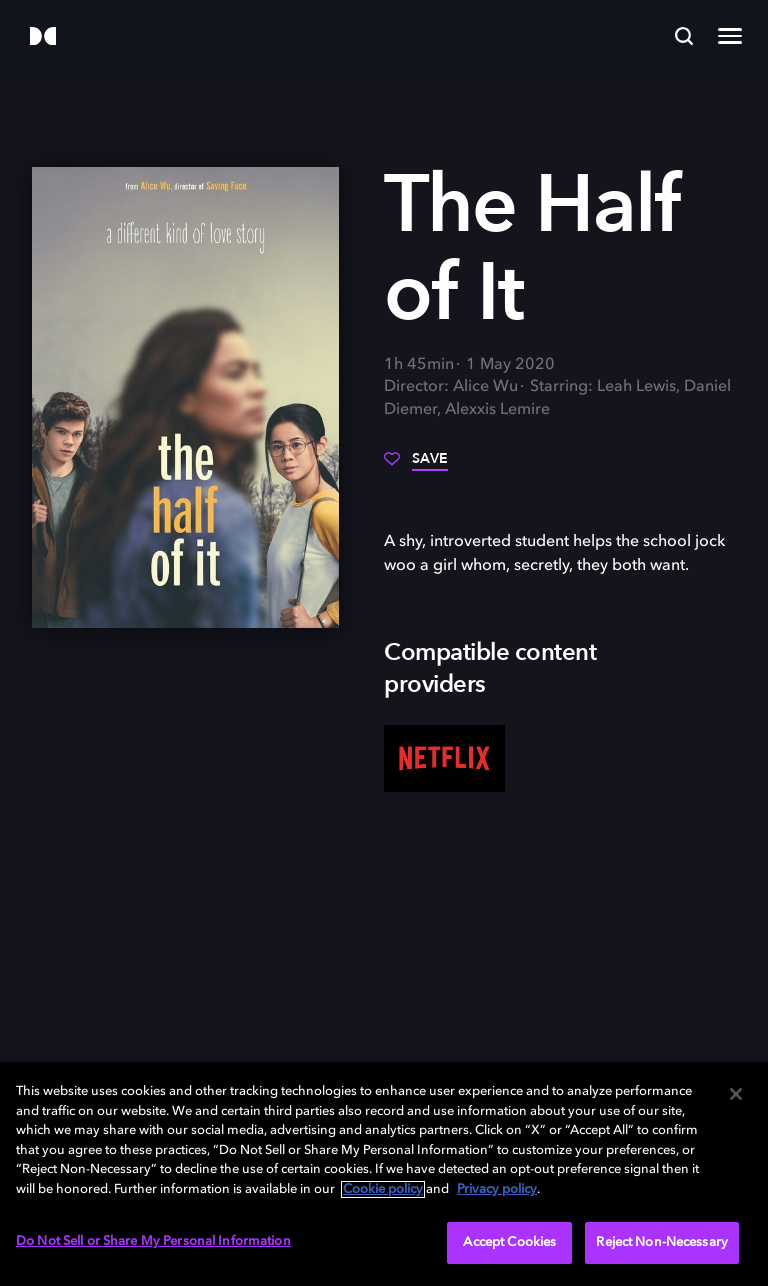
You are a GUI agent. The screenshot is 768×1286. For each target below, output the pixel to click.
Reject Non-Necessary (662, 1242)
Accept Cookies (509, 1242)
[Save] (416, 466)
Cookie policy (383, 1189)
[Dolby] (43, 37)
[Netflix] (444, 759)
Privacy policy (497, 1189)
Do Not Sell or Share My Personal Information (153, 1241)
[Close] (736, 1094)
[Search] (684, 36)
